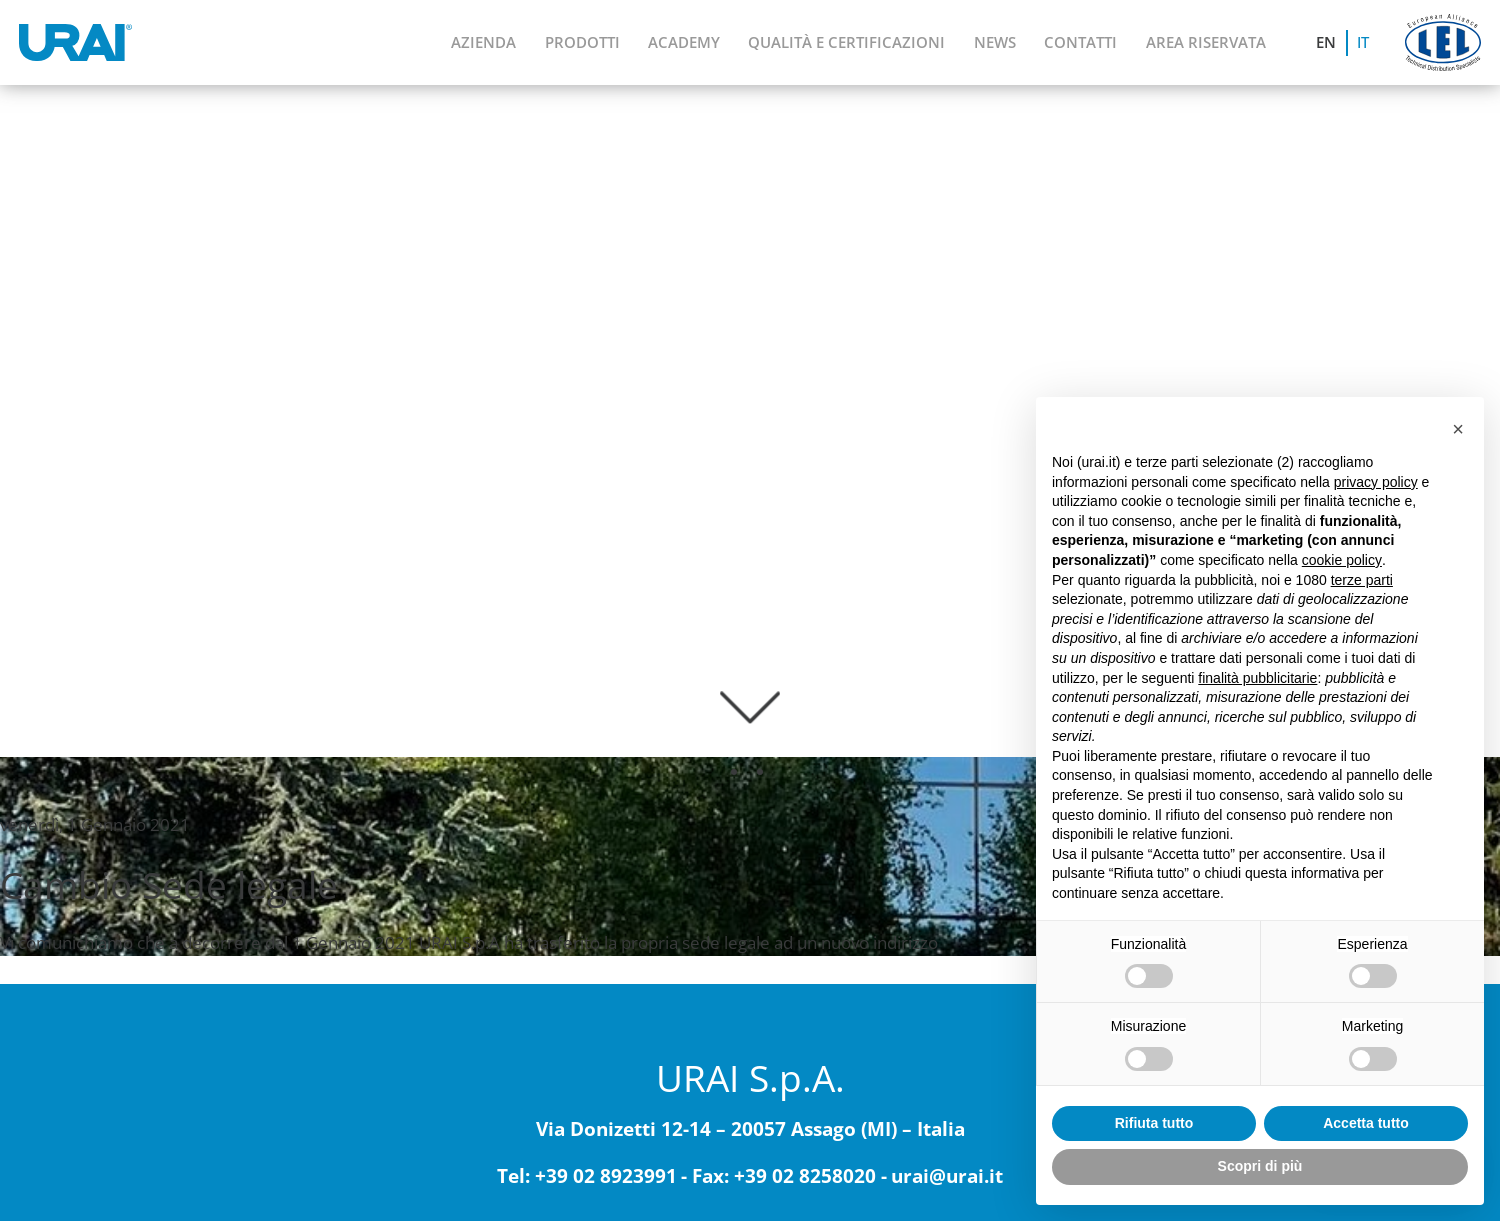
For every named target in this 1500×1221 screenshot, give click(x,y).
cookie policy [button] (1342, 560)
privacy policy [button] (1376, 482)
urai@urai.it (947, 1177)
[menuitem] (1327, 43)
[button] (1458, 429)
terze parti (1362, 580)
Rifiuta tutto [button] (1154, 1123)
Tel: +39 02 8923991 (587, 1177)
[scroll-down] (750, 698)
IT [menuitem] (1363, 43)
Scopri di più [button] (1260, 1166)
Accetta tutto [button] (1366, 1123)
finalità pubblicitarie (1257, 678)
